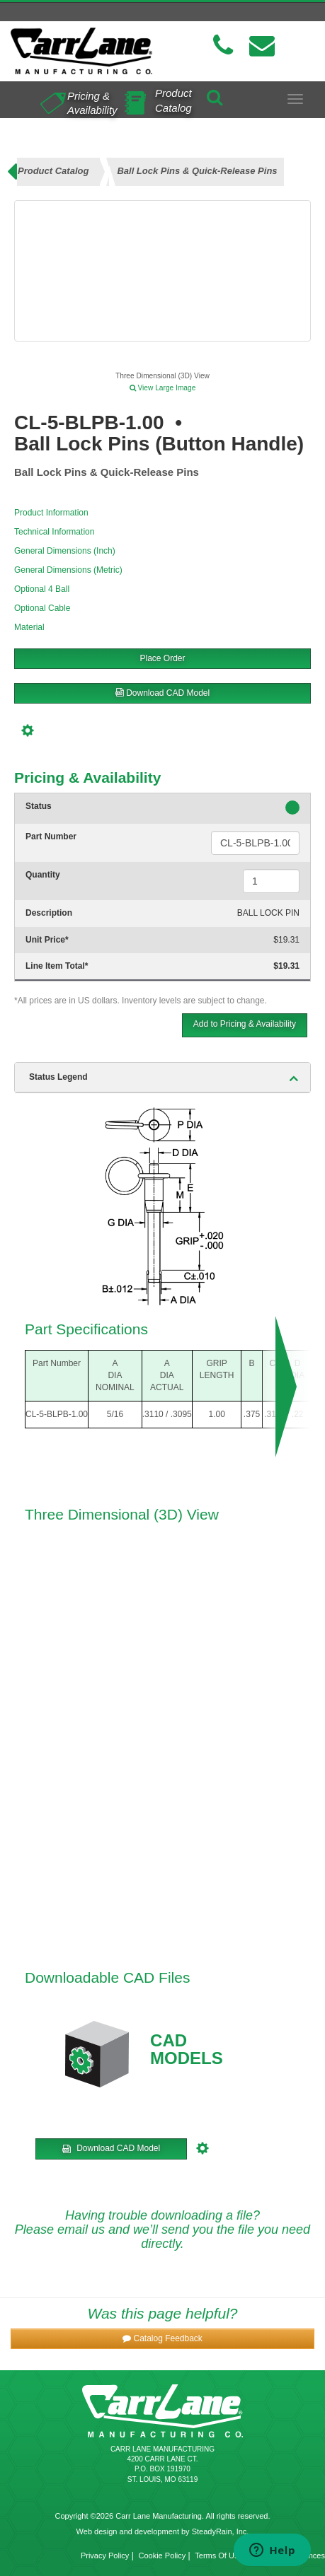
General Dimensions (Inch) (64, 551)
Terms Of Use (218, 2555)
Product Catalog (173, 100)
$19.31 (286, 940)
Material (29, 627)
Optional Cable (42, 608)
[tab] (162, 1077)
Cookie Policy (162, 2555)
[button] (162, 2339)
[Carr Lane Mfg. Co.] (81, 51)
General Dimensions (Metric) (68, 570)
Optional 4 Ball (41, 589)
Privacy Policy (105, 2555)
